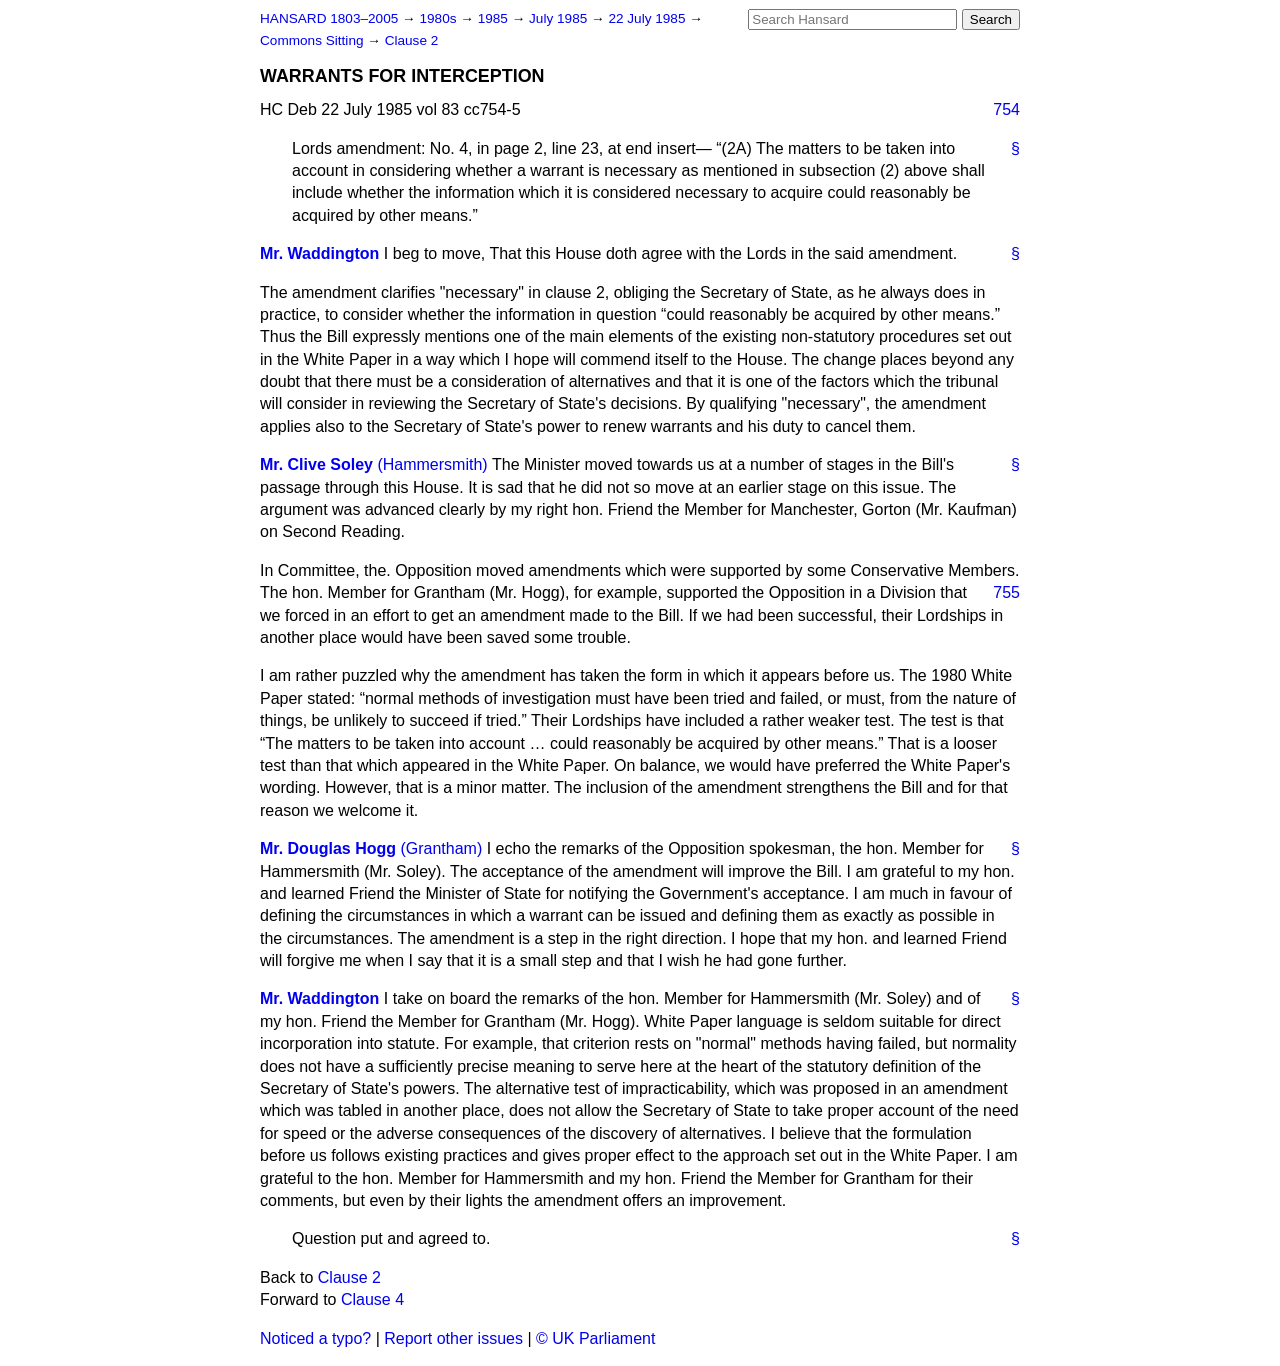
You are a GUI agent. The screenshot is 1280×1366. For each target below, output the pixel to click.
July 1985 (560, 18)
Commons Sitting (313, 40)
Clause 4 (372, 1299)
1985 (495, 18)
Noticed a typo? (315, 1338)
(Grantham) (441, 848)
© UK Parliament (595, 1338)
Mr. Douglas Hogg (328, 848)
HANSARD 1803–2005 (329, 18)
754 (1006, 109)
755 (1006, 592)
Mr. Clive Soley (316, 464)
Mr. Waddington (319, 253)
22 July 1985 (648, 18)
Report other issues (453, 1338)
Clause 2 (412, 40)
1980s (439, 18)
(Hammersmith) (432, 464)
